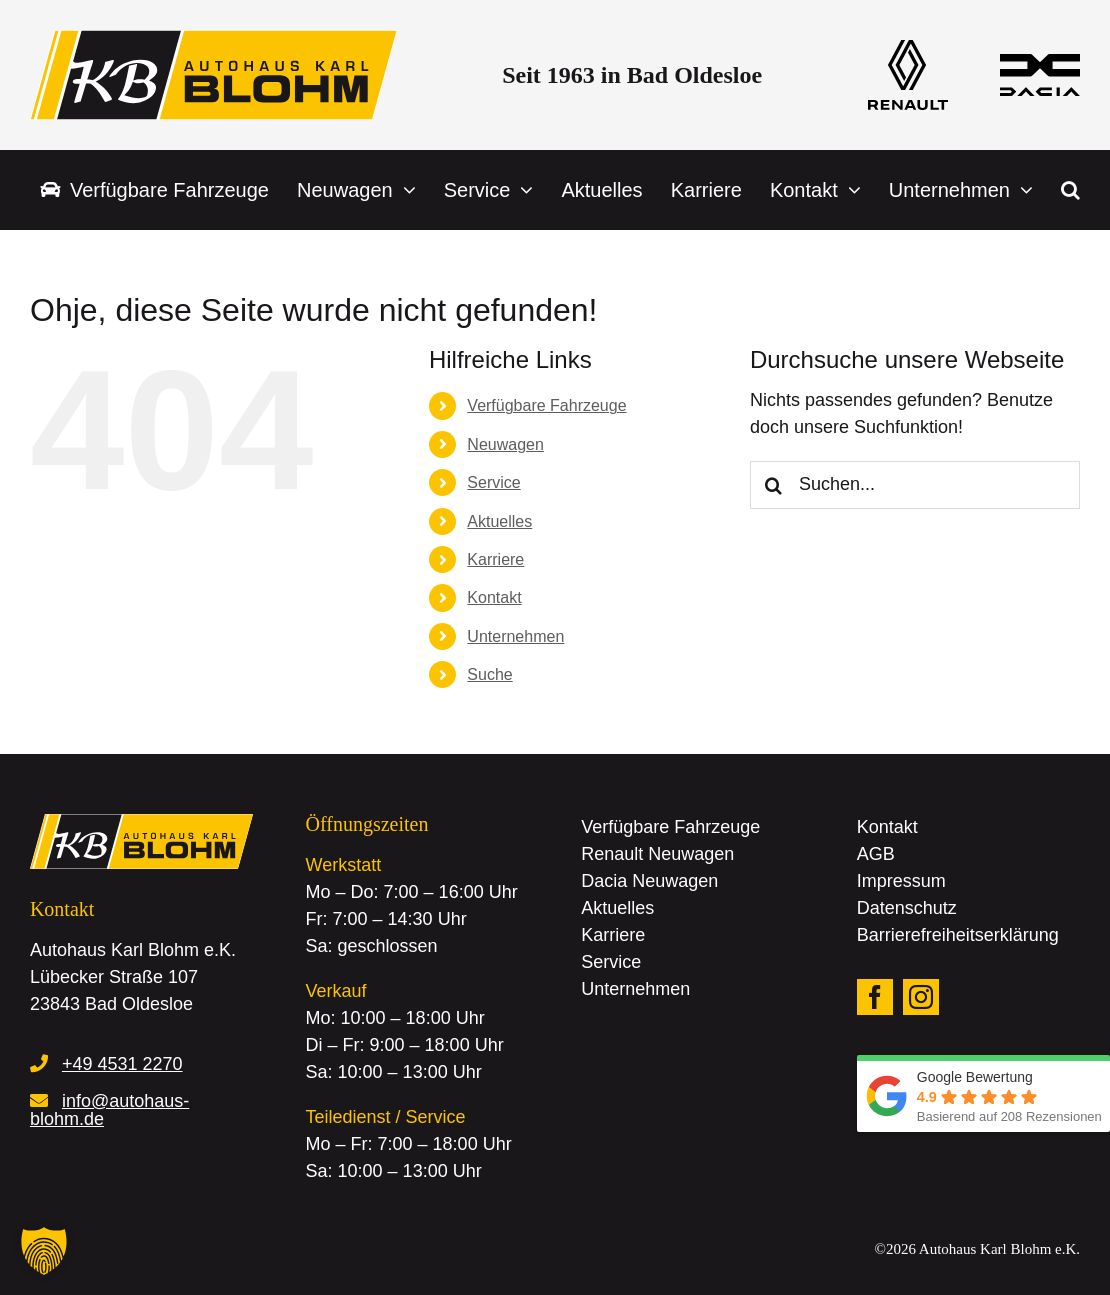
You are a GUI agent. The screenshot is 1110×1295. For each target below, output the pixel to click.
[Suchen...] (915, 485)
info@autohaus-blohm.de (109, 1110)
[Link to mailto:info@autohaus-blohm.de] (39, 1100)
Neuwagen (505, 444)
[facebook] (875, 997)
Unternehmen (515, 636)
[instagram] (921, 997)
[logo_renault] (908, 49)
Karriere (495, 559)
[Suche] (774, 485)
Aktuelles (499, 521)
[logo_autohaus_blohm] (213, 39)
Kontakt (494, 597)
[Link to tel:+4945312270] (39, 1063)
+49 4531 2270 (122, 1064)
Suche (489, 674)
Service (493, 482)
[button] (1070, 190)
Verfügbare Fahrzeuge (546, 405)
